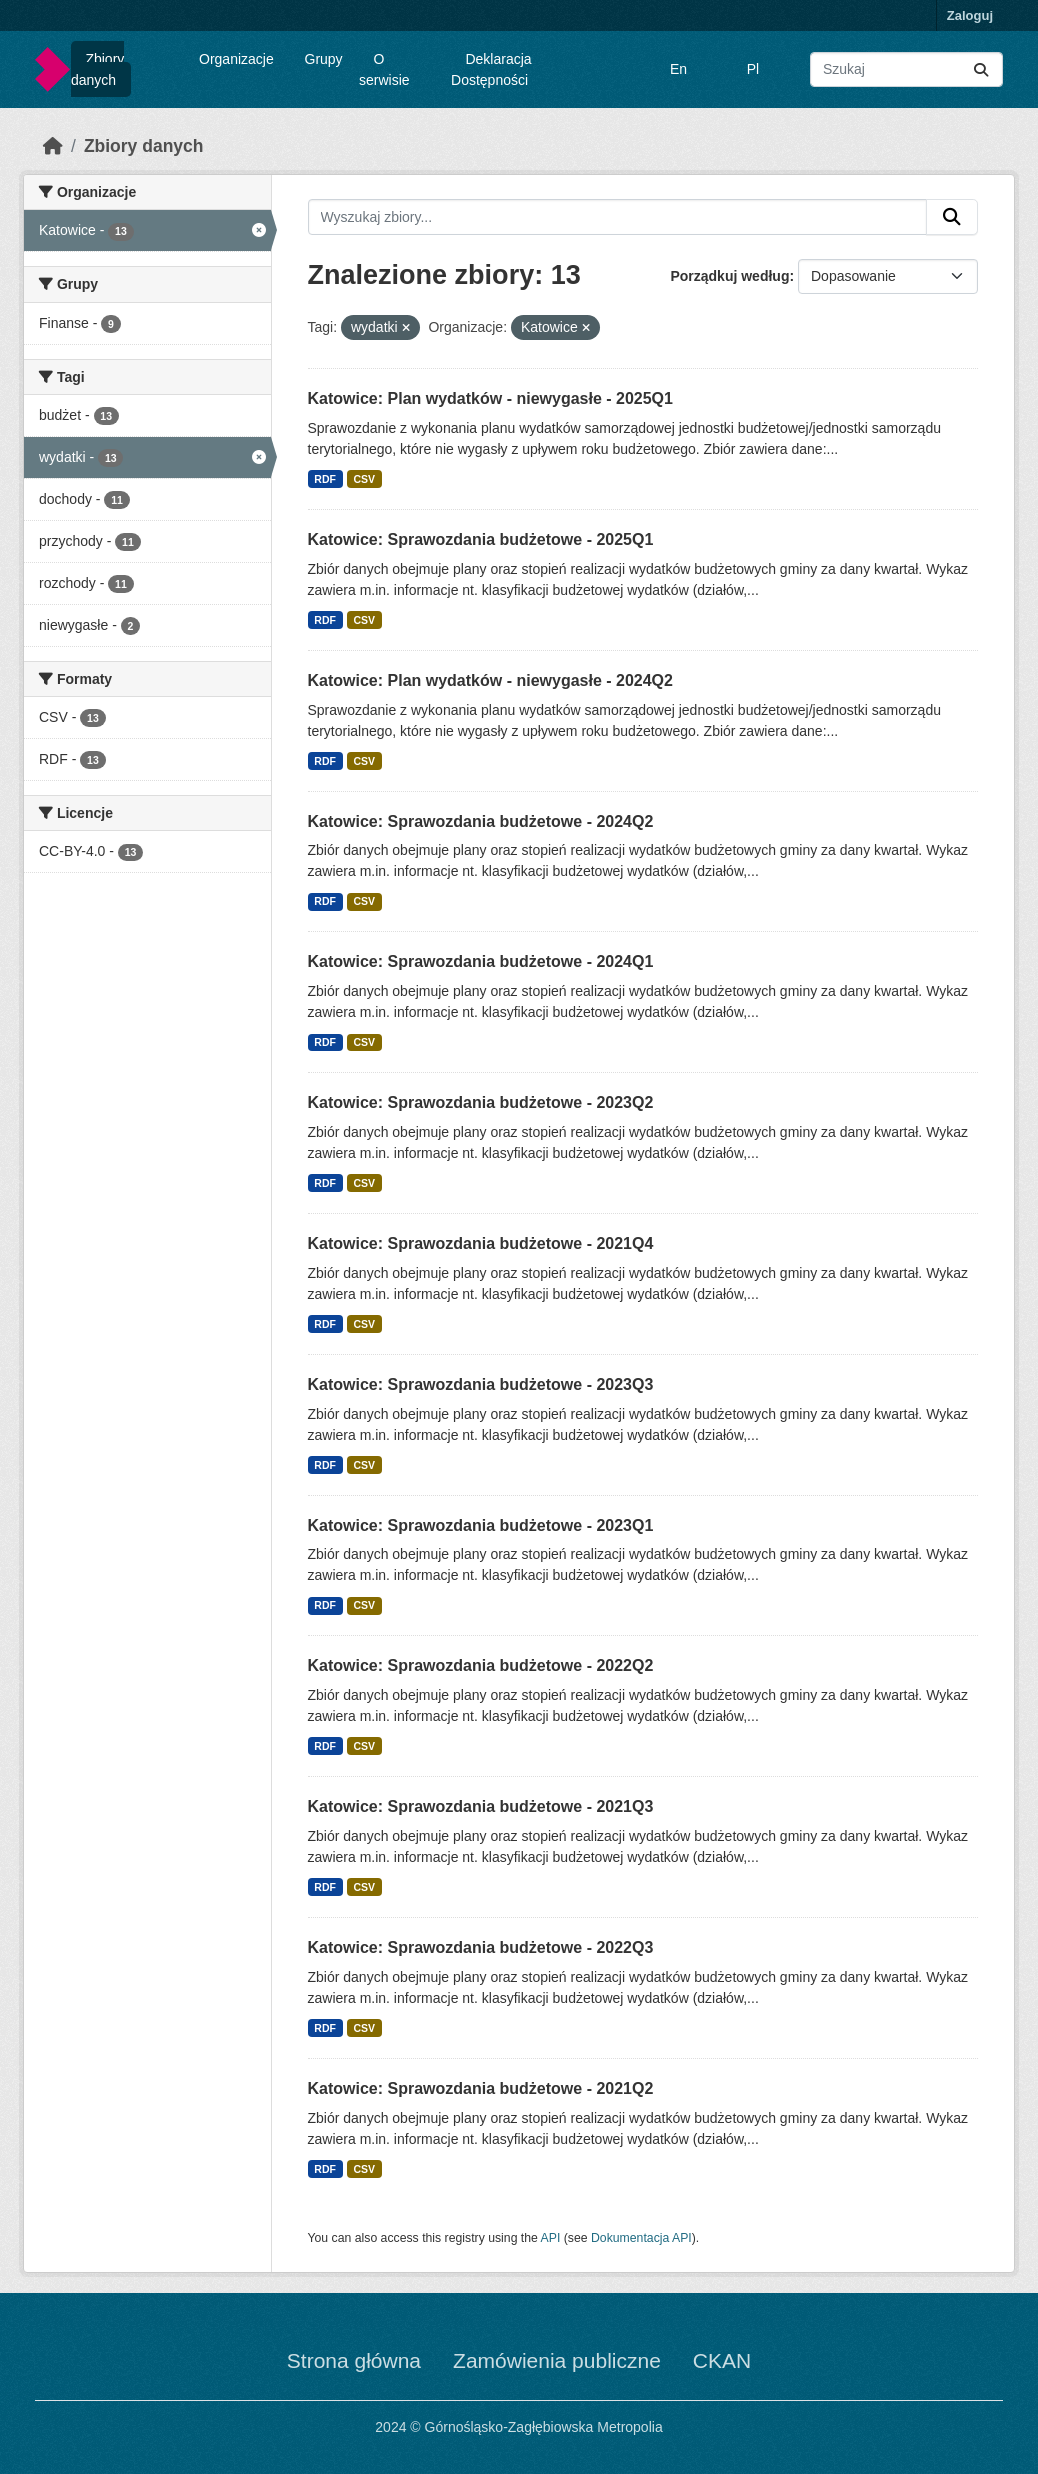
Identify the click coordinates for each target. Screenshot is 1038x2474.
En (678, 69)
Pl (753, 69)
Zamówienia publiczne (557, 2360)
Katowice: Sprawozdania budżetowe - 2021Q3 (481, 1806)
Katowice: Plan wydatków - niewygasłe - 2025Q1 (490, 398)
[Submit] (981, 69)
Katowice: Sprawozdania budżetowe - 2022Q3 (481, 1947)
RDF (325, 479)
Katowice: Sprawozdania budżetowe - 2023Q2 (481, 1102)
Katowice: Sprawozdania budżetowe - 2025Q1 (481, 539)
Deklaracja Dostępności (491, 69)
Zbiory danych (97, 69)
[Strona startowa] (53, 146)
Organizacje (236, 59)
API (551, 2238)
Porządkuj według (729, 276)
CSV (364, 479)
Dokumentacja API (641, 2238)
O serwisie (384, 69)
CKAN (722, 2360)
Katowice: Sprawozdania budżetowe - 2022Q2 (481, 1665)
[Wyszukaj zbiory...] (906, 69)
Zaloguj (970, 15)
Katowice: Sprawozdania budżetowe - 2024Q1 (481, 961)
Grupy (324, 59)
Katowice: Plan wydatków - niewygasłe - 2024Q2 (490, 680)
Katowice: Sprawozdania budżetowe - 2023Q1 (481, 1525)
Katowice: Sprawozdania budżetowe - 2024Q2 (481, 821)
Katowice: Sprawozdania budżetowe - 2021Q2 (481, 2088)
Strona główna (354, 2360)
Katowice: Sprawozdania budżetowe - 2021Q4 (481, 1243)
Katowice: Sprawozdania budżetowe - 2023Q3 (481, 1384)
